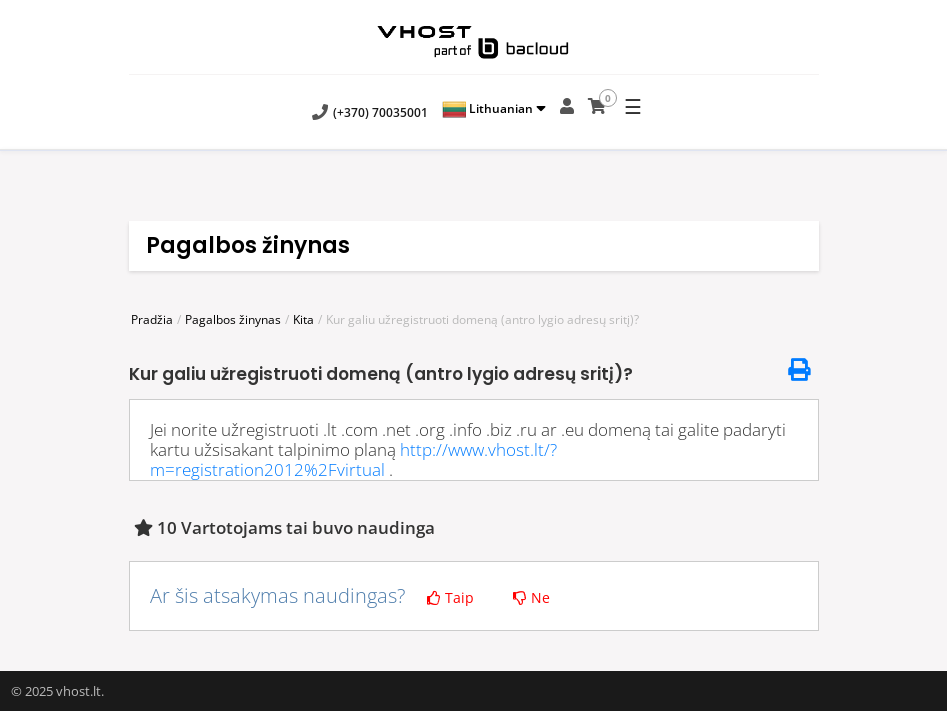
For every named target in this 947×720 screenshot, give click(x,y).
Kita (303, 319)
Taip (450, 597)
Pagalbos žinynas (233, 319)
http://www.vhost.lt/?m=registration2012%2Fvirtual (353, 459)
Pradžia (152, 319)
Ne (531, 597)
